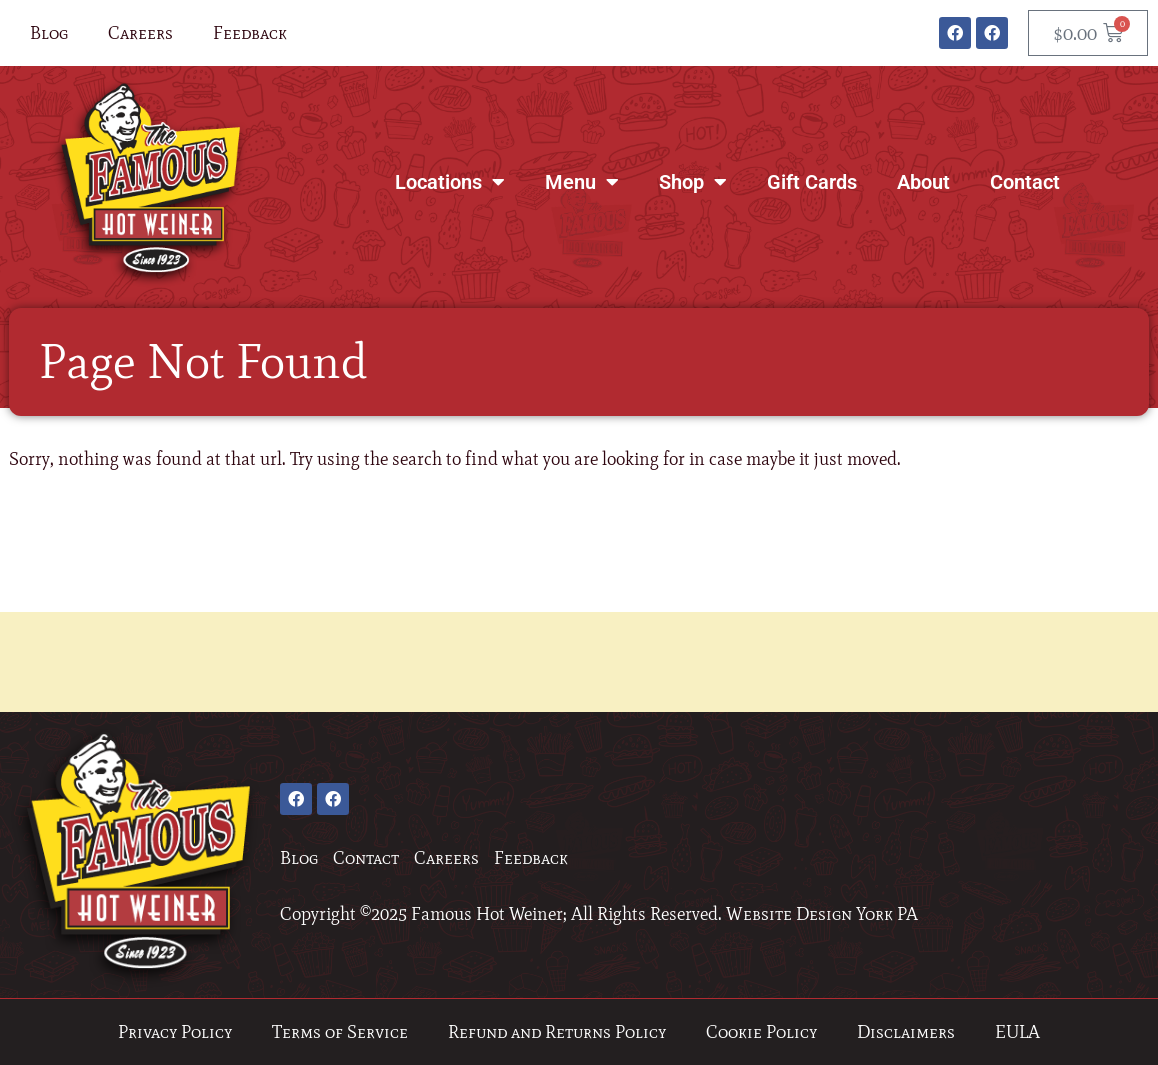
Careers (140, 33)
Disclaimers (906, 1032)
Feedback (250, 33)
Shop (693, 182)
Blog (49, 33)
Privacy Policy (175, 1032)
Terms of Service (340, 1032)
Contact (1025, 182)
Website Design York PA (822, 914)
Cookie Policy (761, 1032)
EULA (1017, 1032)
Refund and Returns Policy (557, 1032)
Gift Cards (812, 182)
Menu (582, 182)
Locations (450, 182)
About (923, 182)
